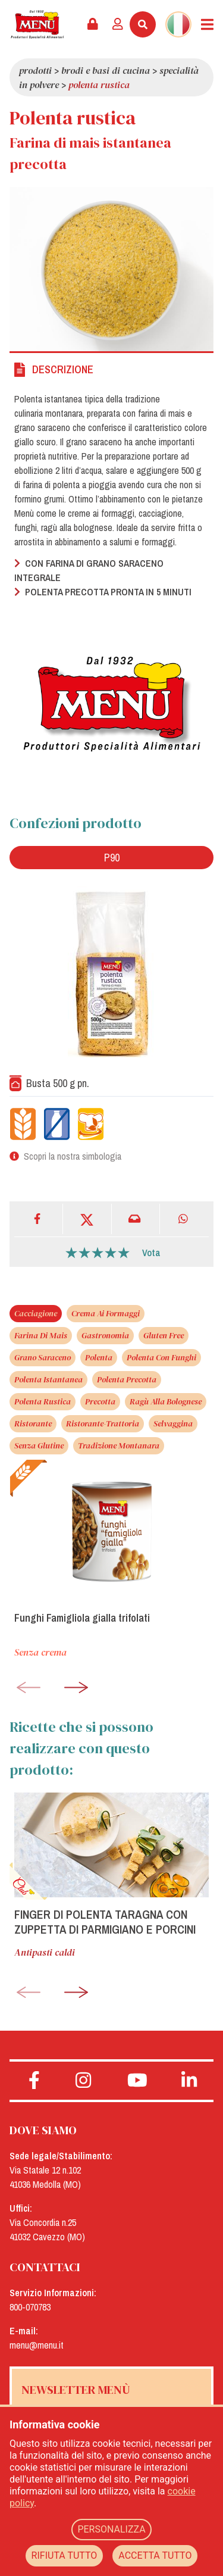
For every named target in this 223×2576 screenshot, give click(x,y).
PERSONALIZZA (111, 2529)
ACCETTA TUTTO (154, 2555)
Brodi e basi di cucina (105, 70)
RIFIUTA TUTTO (65, 2555)
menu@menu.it (37, 2345)
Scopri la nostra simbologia (72, 1156)
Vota (151, 1252)
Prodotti (35, 70)
